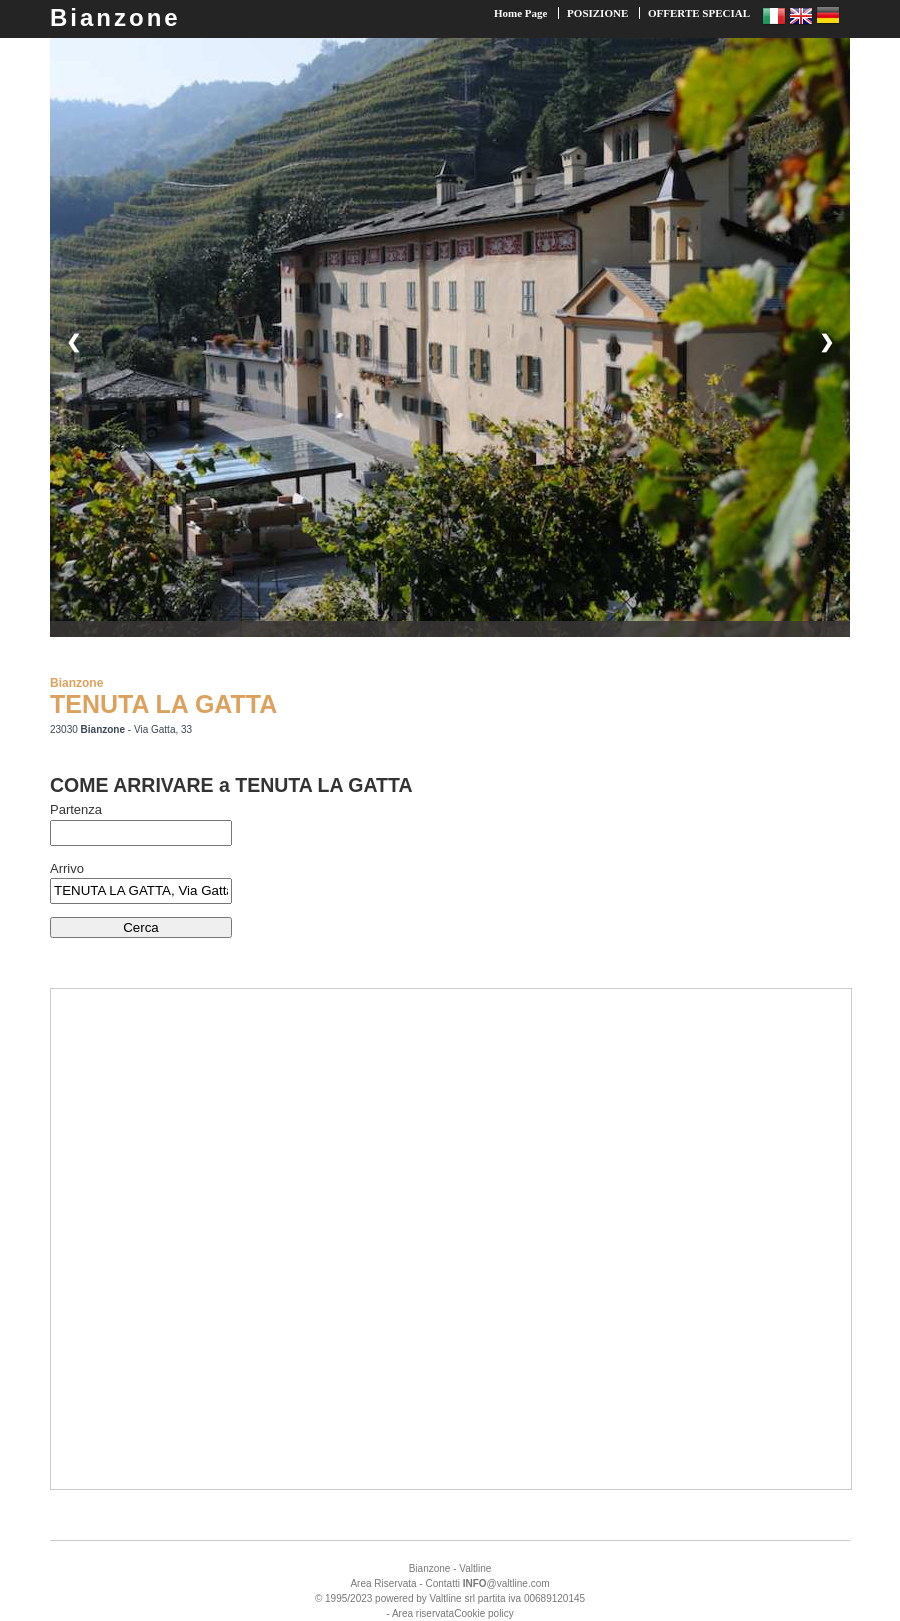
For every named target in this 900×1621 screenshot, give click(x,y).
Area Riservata (383, 1583)
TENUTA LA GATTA (163, 704)
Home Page (520, 13)
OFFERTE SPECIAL (699, 13)
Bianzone (115, 17)
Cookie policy (483, 1613)
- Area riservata (420, 1613)
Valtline (475, 1568)
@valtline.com (506, 1583)
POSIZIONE (597, 13)
